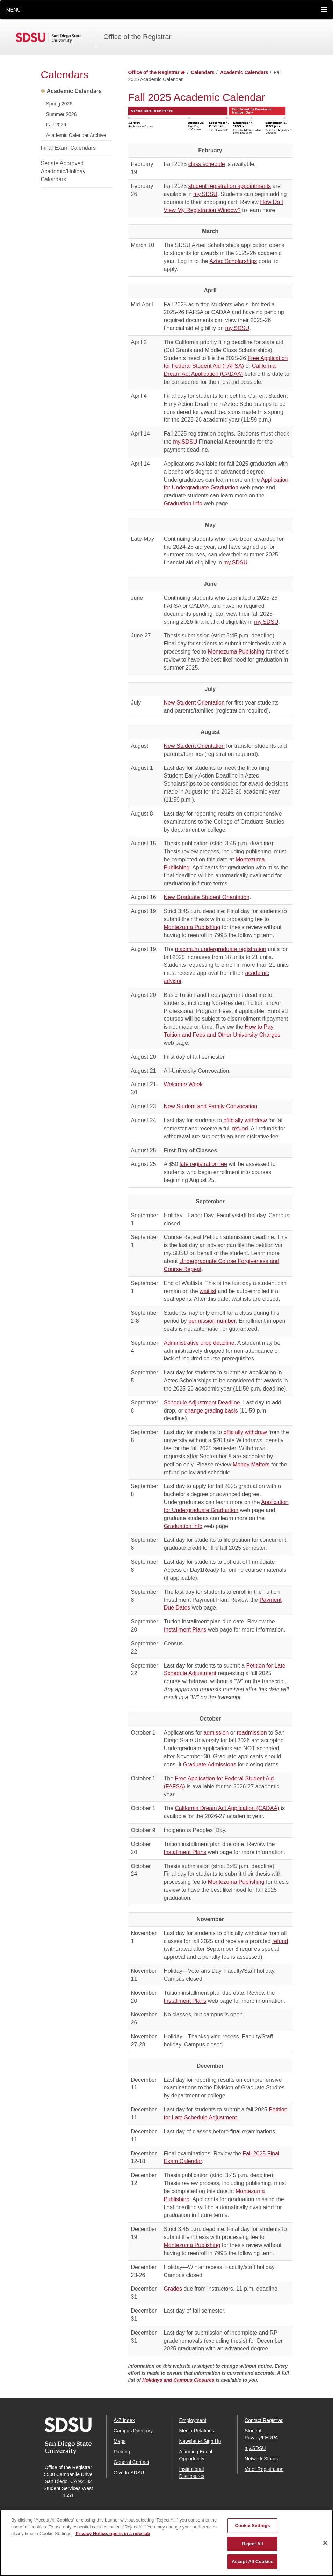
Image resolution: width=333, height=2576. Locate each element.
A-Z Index (124, 2420)
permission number (212, 1321)
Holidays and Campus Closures (178, 2380)
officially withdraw (245, 1120)
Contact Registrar (264, 2420)
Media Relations (196, 2430)
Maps (119, 2441)
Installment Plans (185, 1630)
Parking (122, 2451)
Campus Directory (133, 2430)
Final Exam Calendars (68, 148)
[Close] (325, 2552)
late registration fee (203, 1164)
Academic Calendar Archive (76, 135)
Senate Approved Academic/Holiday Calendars (63, 171)
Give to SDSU (129, 2472)
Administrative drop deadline (199, 1343)
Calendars (65, 74)
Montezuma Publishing (236, 652)
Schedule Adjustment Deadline (202, 1403)
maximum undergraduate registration (220, 949)
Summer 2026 (61, 114)
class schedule (206, 164)
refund (240, 1128)
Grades (173, 2289)
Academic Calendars (74, 91)
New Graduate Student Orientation (206, 897)
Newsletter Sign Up (200, 2441)
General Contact (131, 2462)
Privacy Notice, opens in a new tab (112, 2542)
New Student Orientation (194, 703)
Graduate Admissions (209, 1764)
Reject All (252, 2552)
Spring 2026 (59, 104)
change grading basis (211, 1411)
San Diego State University (56, 37)
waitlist (208, 1291)
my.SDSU (205, 194)
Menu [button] (13, 10)
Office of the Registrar (137, 37)
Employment (193, 2420)
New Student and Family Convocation (211, 1106)
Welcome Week (183, 1084)
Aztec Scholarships (233, 261)
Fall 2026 (56, 124)
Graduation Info (183, 503)
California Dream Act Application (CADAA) (227, 1808)
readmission (252, 1733)
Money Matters (251, 1464)
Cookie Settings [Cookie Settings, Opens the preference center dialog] (252, 2534)
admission (216, 1733)
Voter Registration (264, 2469)
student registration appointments (229, 186)
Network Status (261, 2458)
